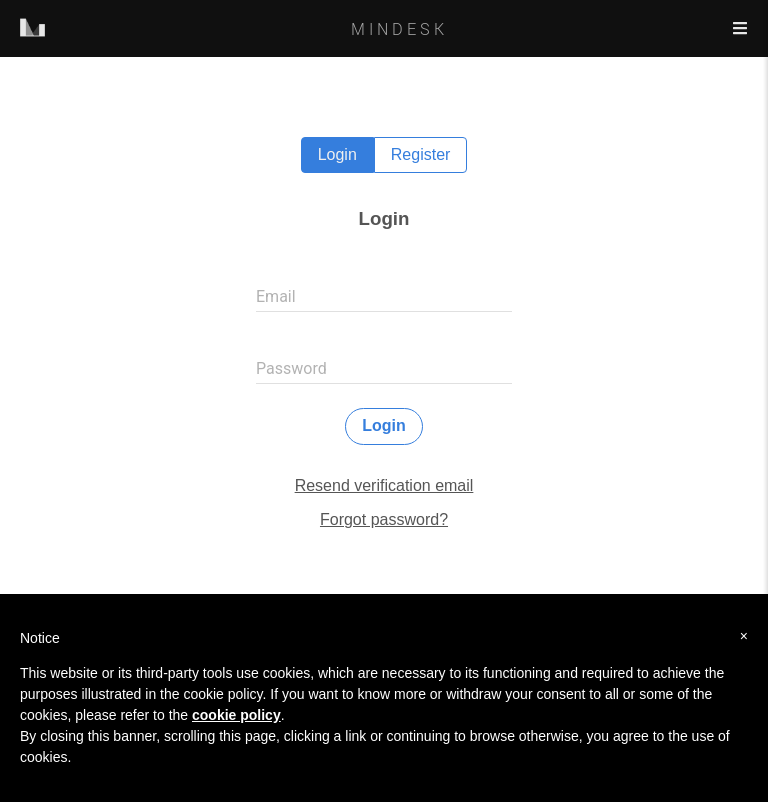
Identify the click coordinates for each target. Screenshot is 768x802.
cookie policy (236, 715)
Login (337, 154)
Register (421, 154)
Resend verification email (384, 485)
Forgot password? (384, 519)
